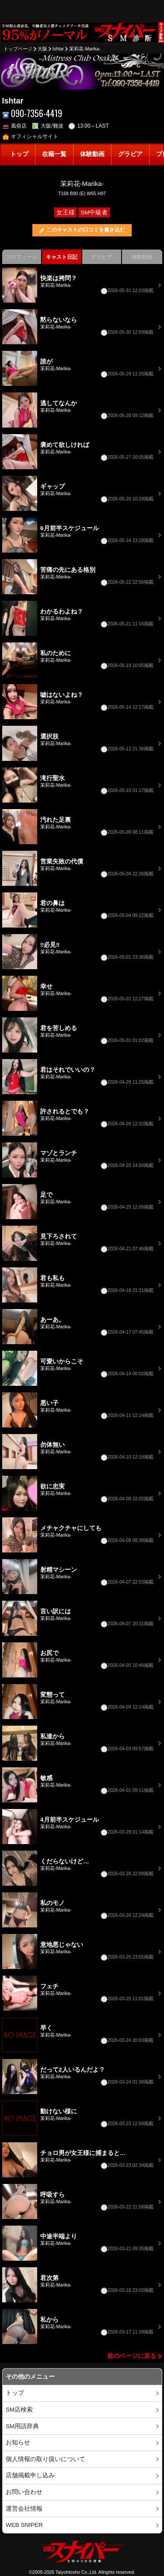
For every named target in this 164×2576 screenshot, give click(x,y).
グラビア (130, 154)
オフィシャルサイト (30, 136)
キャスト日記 (61, 257)
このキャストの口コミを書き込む (85, 230)
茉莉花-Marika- (85, 48)
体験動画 (92, 154)
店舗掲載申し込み (30, 2475)
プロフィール (21, 257)
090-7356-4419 (32, 113)
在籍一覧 (54, 154)
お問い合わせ (24, 2492)
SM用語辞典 (22, 2426)
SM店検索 (19, 2409)
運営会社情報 (24, 2508)
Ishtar (58, 48)
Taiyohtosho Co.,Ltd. (77, 2572)
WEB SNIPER (24, 2525)
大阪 (42, 48)
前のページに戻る (131, 2356)
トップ (19, 154)
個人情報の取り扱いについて (45, 2459)
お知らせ (18, 2442)
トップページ (17, 48)
